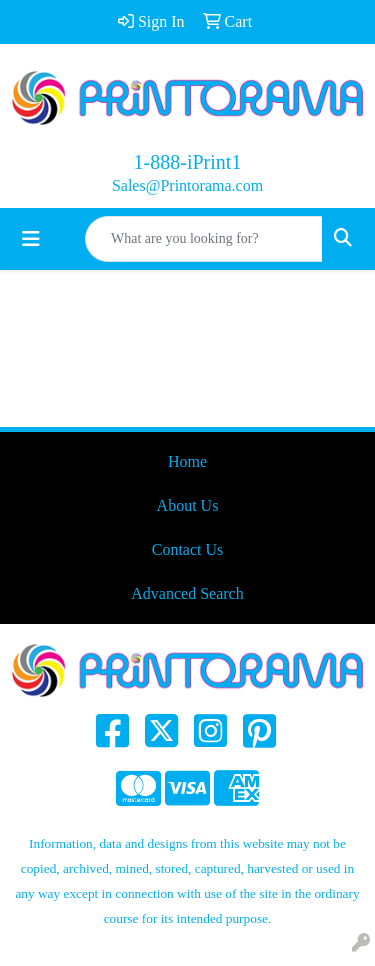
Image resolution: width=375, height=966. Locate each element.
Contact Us (188, 549)
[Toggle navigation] (31, 239)
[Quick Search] (204, 239)
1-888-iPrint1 (188, 162)
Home (187, 461)
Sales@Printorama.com (187, 185)
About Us (188, 505)
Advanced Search (187, 593)
